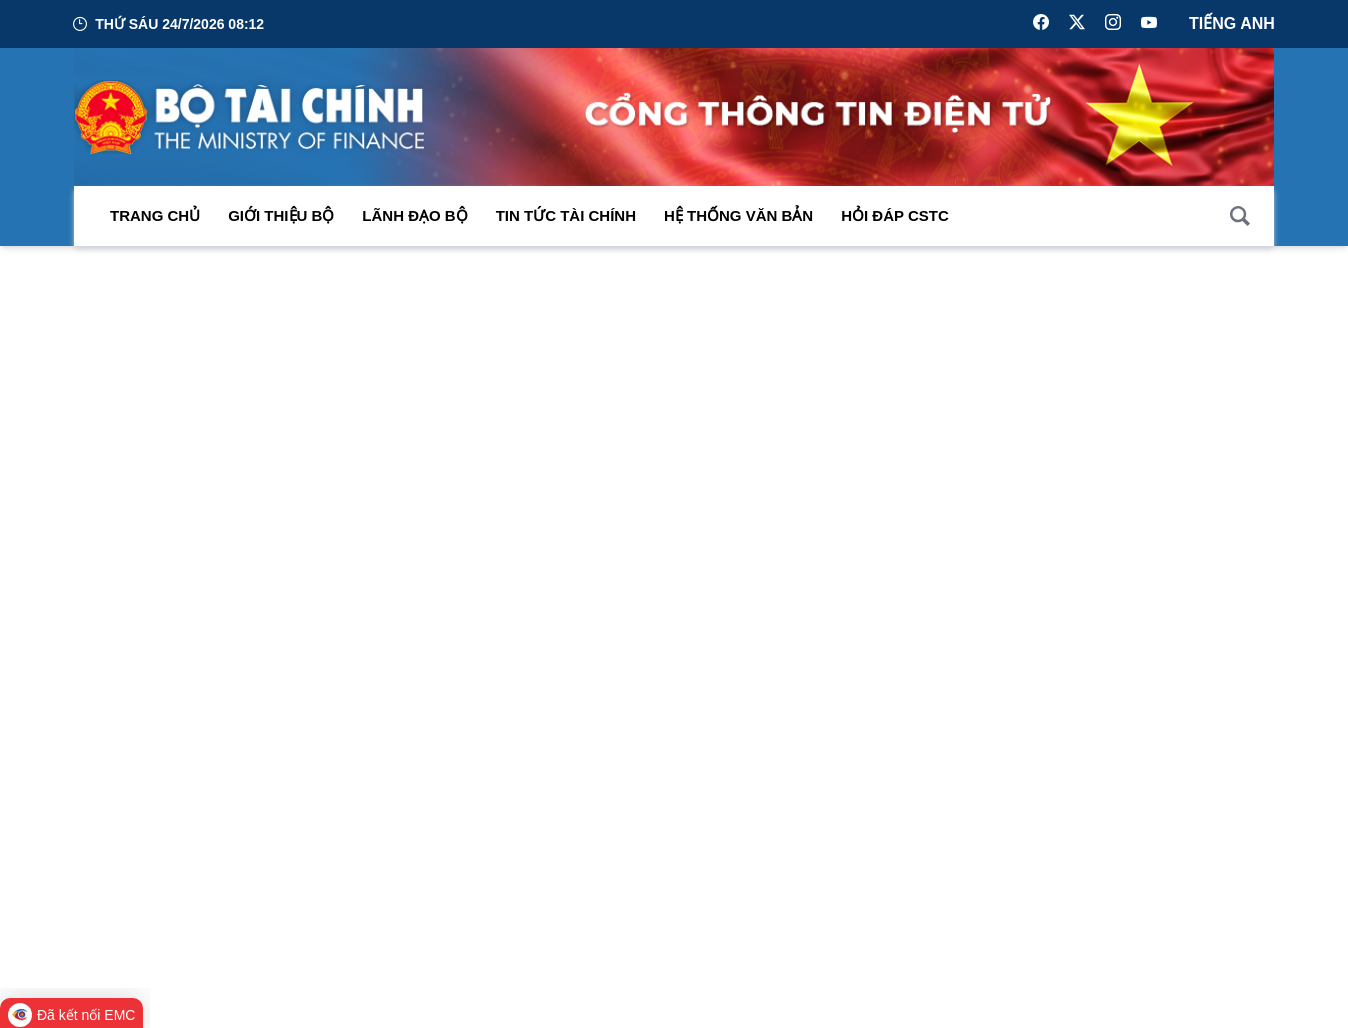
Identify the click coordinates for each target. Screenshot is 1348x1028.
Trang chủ (155, 216)
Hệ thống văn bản (738, 216)
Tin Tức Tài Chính (566, 216)
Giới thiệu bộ (281, 216)
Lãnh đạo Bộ (414, 216)
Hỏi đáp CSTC (895, 216)
